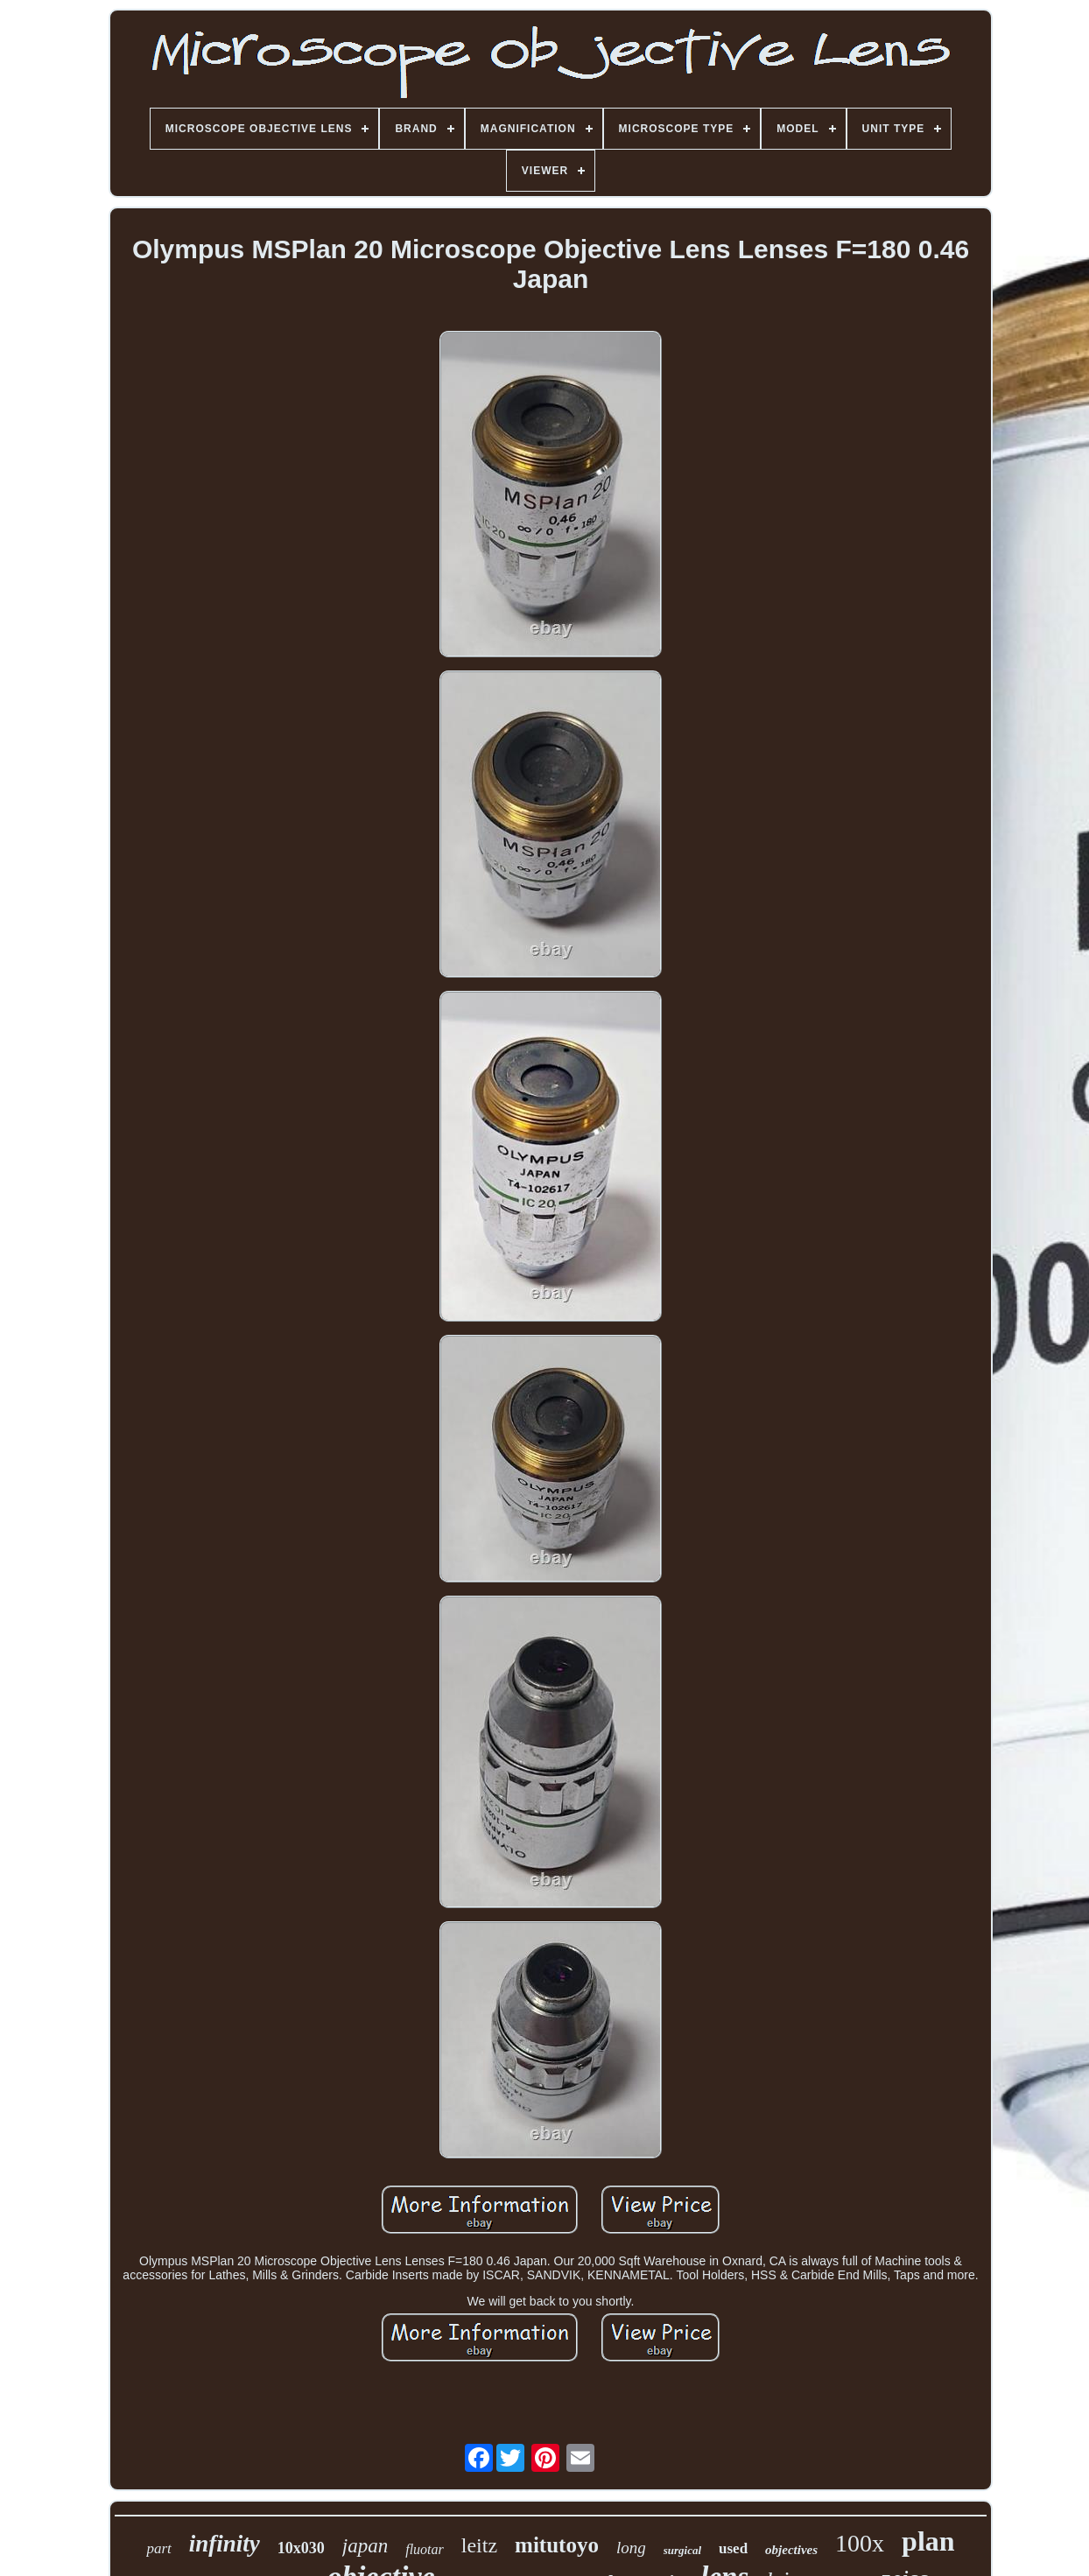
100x (859, 2543)
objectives (791, 2550)
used (733, 2548)
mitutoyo (557, 2545)
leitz (479, 2545)
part (158, 2548)
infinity (224, 2543)
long (631, 2547)
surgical (682, 2550)
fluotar (424, 2549)
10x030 (301, 2548)
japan (365, 2546)
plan (928, 2541)
